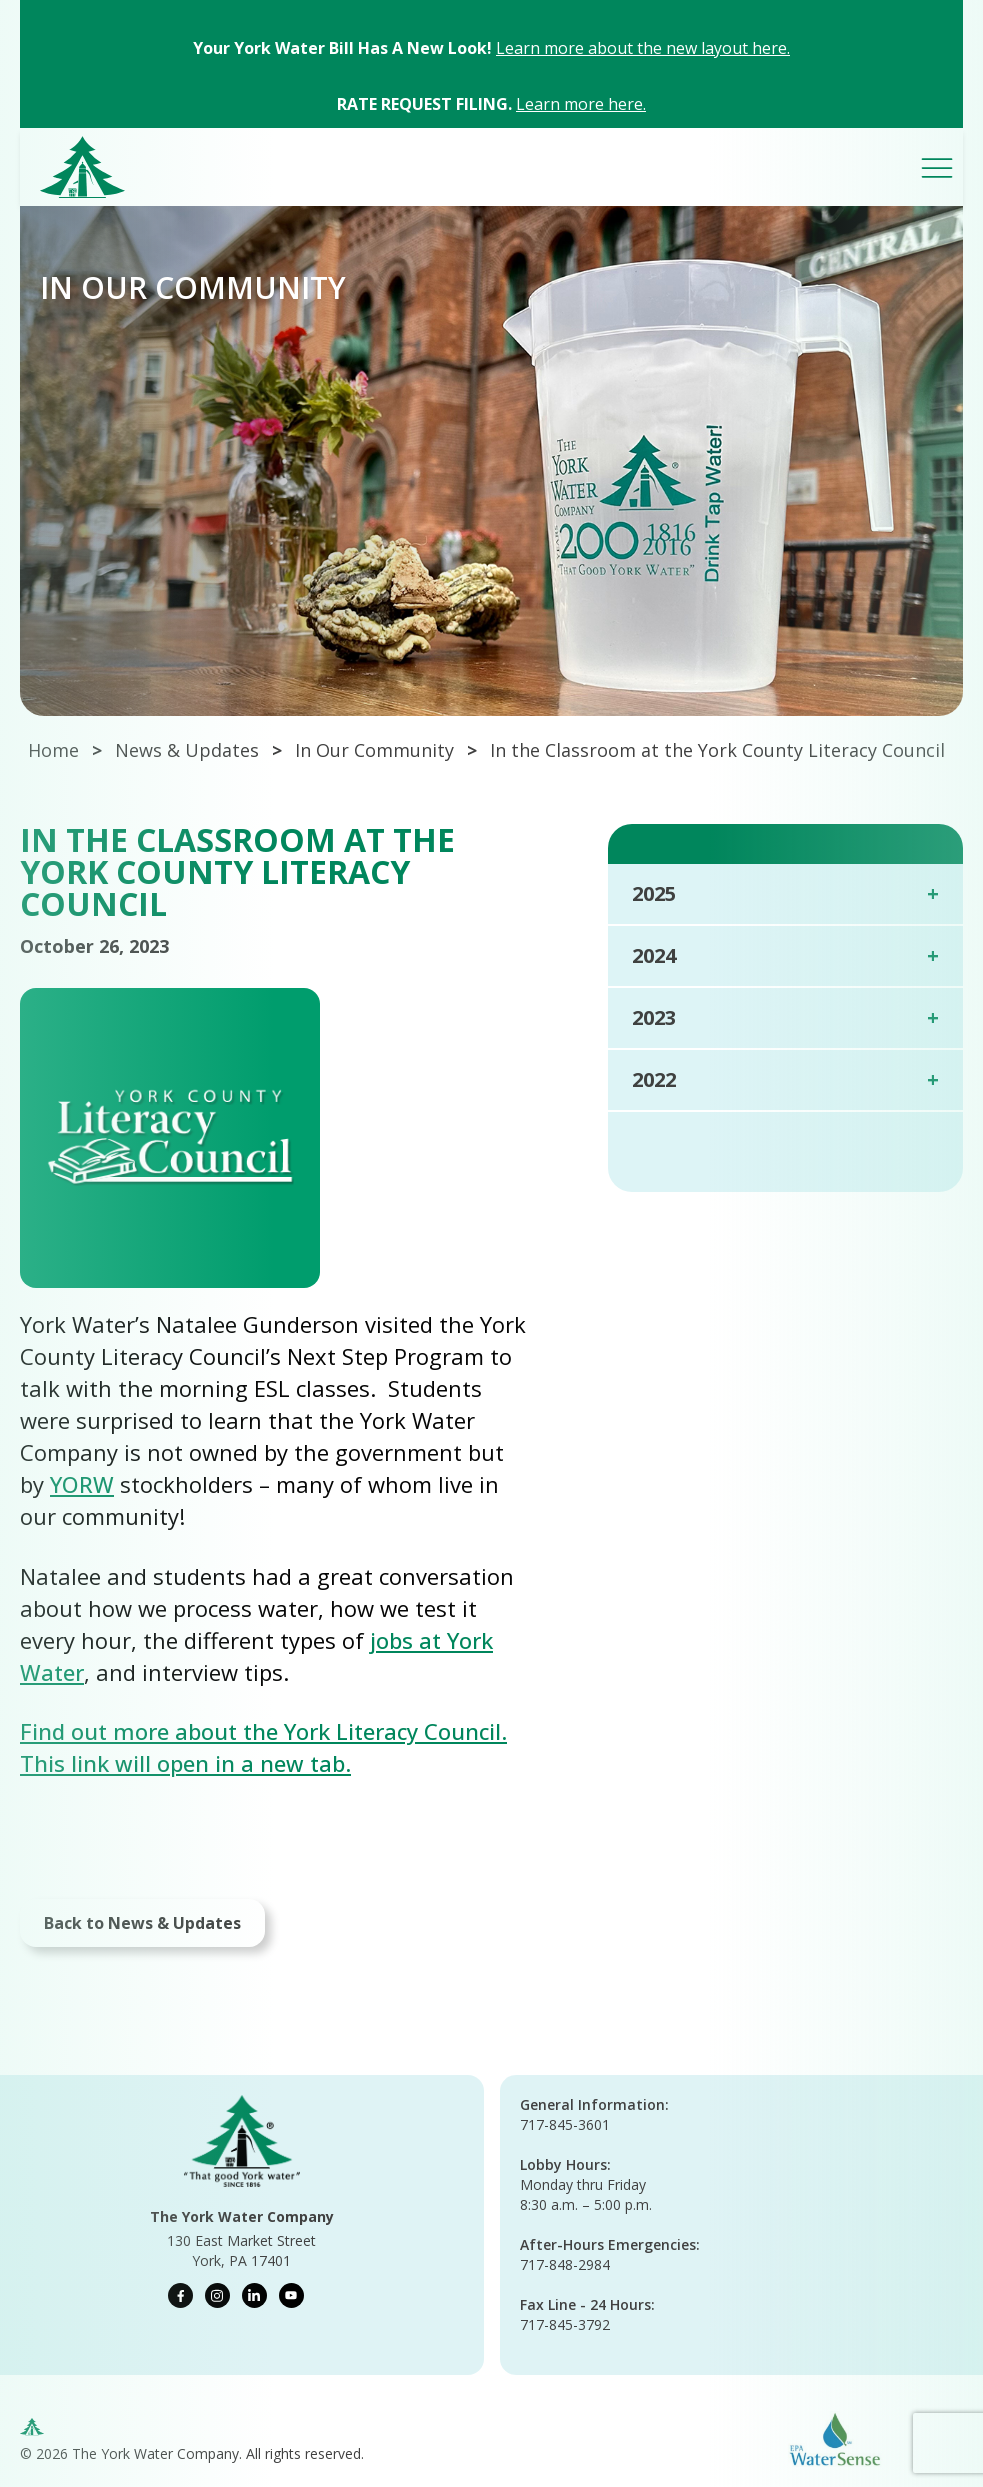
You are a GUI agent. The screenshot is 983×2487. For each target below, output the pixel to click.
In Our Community (374, 750)
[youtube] (291, 2295)
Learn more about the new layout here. (643, 48)
